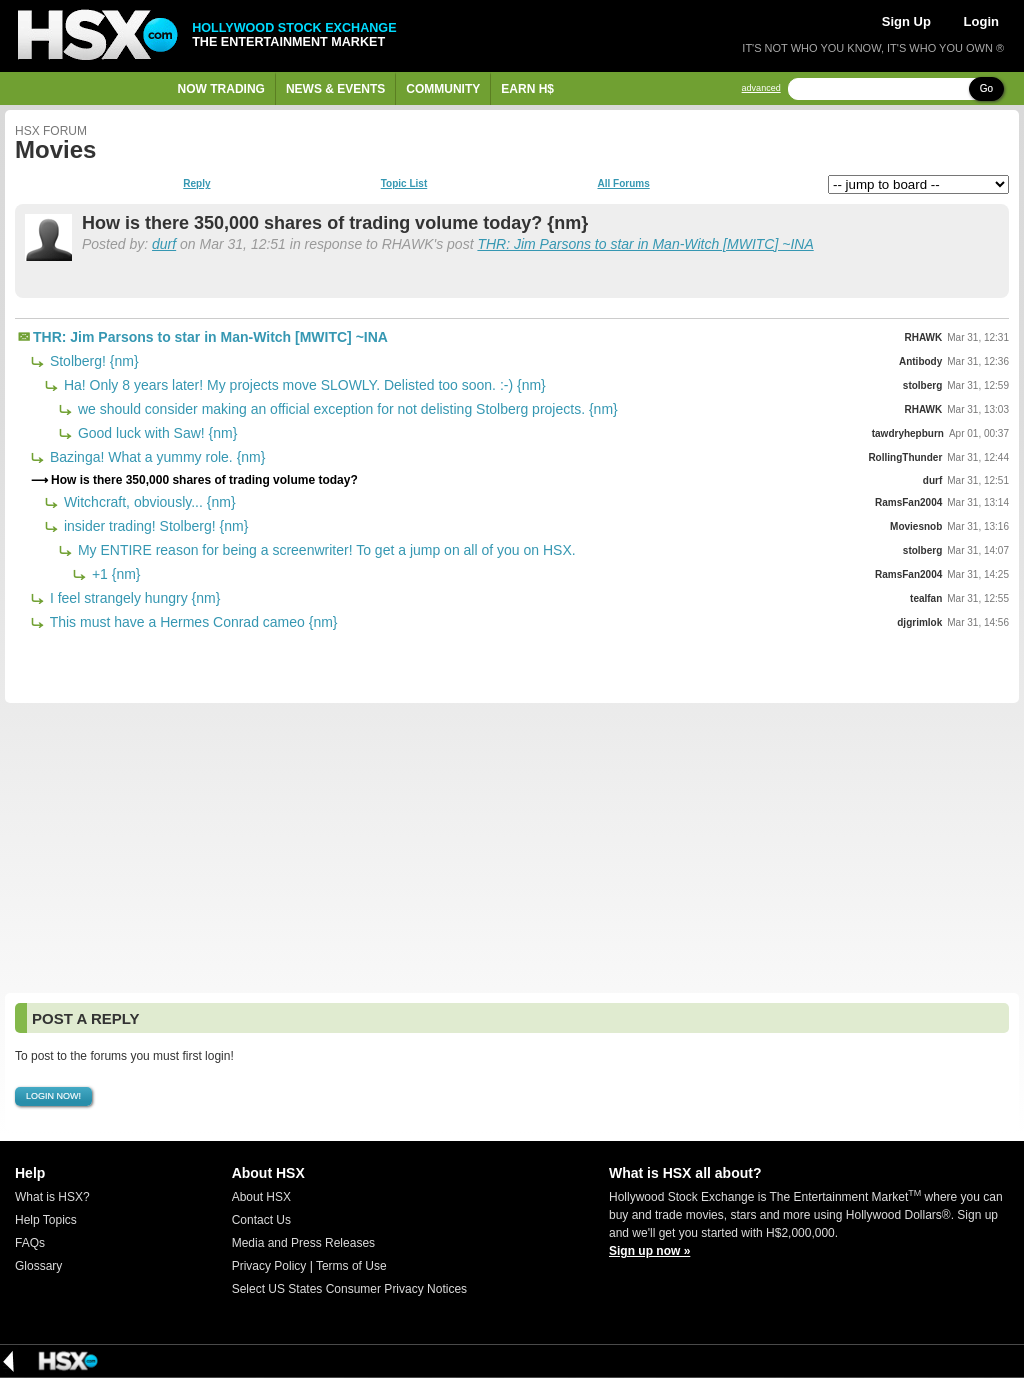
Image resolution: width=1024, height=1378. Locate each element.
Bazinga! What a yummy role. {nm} (155, 457)
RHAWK (924, 337)
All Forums (623, 184)
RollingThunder (905, 457)
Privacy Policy (269, 1266)
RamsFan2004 (908, 502)
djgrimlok (919, 622)
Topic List (404, 184)
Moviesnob (916, 526)
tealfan (926, 598)
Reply (196, 184)
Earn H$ (527, 89)
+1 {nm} (114, 574)
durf (164, 244)
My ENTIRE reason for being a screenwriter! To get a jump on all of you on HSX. (325, 550)
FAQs (30, 1243)
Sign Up (906, 21)
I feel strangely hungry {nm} (133, 598)
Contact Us (261, 1220)
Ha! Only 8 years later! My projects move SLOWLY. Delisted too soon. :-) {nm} (303, 385)
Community (443, 89)
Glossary (38, 1266)
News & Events (335, 89)
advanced (761, 88)
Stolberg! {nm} (92, 361)
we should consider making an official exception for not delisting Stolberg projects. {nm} (346, 409)
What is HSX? (52, 1197)
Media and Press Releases (303, 1243)
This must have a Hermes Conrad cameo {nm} (192, 622)
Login (981, 21)
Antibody (920, 361)
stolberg (922, 385)
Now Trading (221, 89)
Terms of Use (351, 1266)
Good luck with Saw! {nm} (155, 433)
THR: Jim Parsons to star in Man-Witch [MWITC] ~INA (645, 244)
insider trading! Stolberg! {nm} (154, 526)
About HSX (261, 1197)
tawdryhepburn (908, 433)
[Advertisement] (512, 848)
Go (986, 88)
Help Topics (46, 1220)
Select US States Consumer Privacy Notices (349, 1289)
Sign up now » (649, 1251)
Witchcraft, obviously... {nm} (148, 502)
